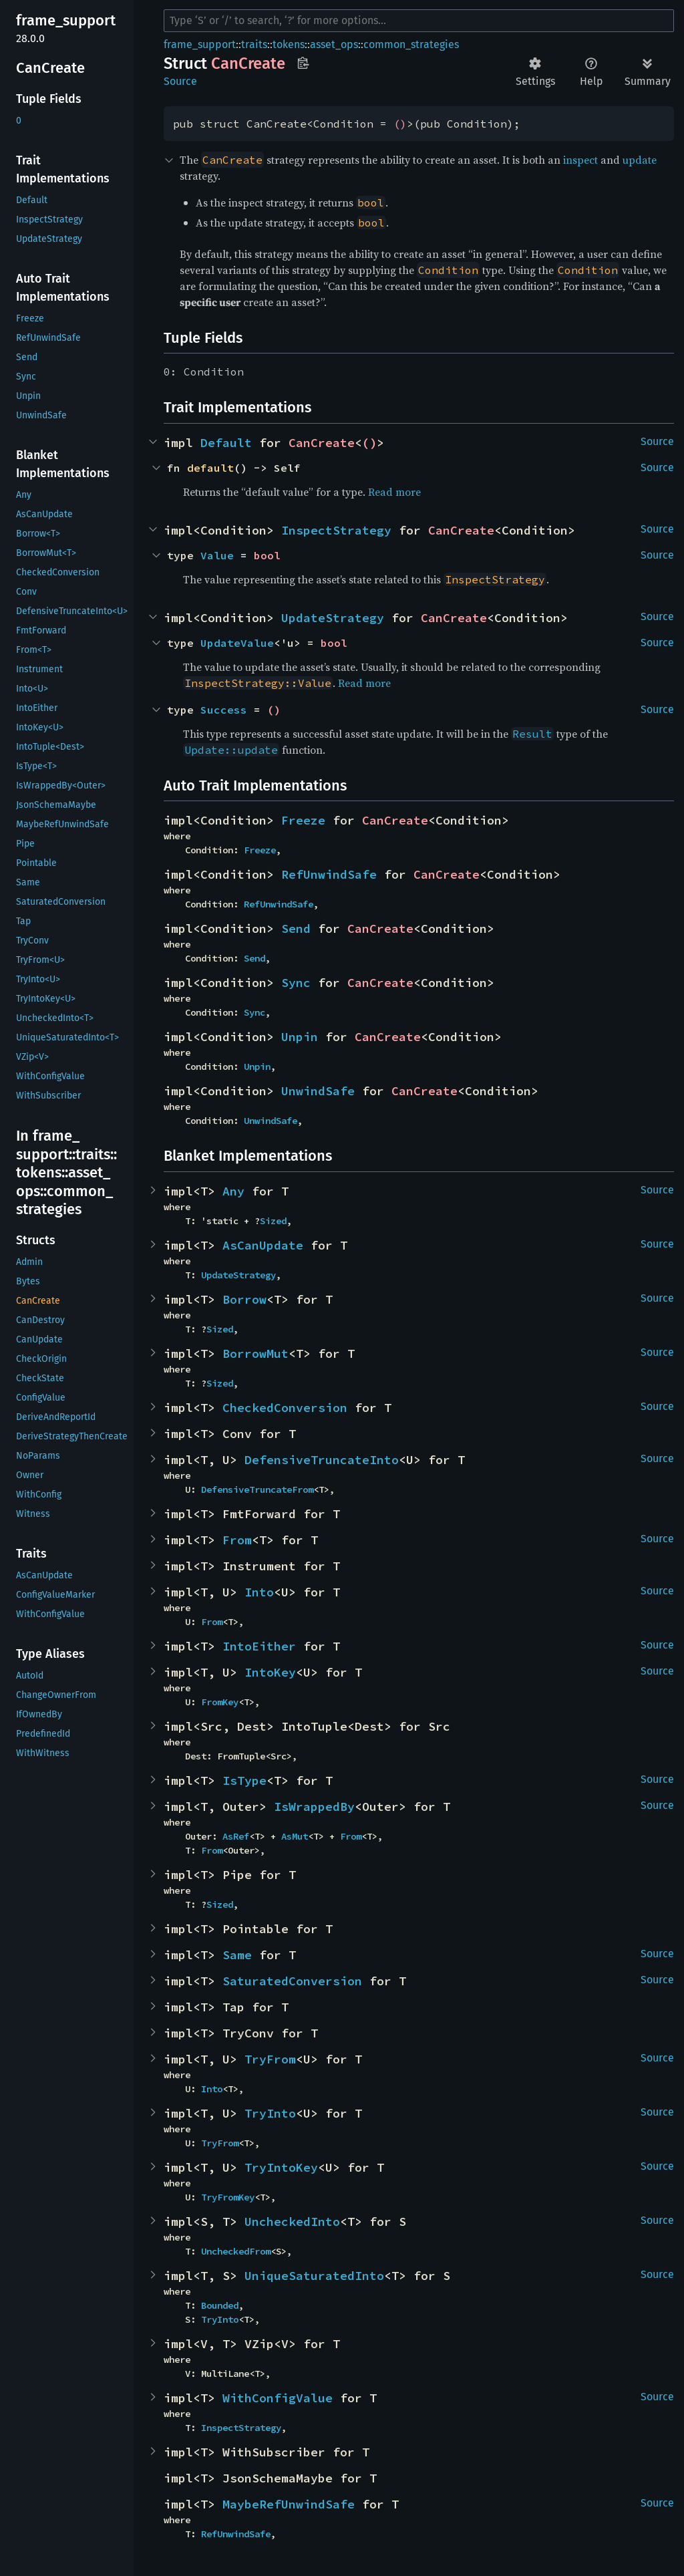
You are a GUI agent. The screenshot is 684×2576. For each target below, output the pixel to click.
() (400, 123)
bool (267, 555)
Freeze (303, 820)
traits (254, 44)
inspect (580, 159)
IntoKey (270, 1672)
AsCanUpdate (262, 1245)
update (640, 159)
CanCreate (322, 442)
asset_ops (334, 44)
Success (223, 709)
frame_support (200, 44)
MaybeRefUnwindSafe (288, 2504)
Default (226, 442)
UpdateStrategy (332, 617)
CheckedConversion (284, 1407)
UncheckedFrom (236, 2251)
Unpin (299, 1036)
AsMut (294, 1836)
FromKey (219, 1702)
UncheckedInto (292, 2221)
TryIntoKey (281, 2167)
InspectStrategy (336, 530)
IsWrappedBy (314, 1806)
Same (237, 1955)
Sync (296, 982)
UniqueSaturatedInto (314, 2275)
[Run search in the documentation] (419, 20)
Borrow (244, 1299)
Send (296, 928)
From (237, 1540)
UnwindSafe (318, 1091)
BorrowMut (255, 1353)
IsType (244, 1780)
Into (259, 1592)
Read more (394, 491)
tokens (289, 44)
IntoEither (259, 1646)
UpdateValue (237, 643)
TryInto (270, 2113)
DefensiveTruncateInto (321, 1459)
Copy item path (303, 62)
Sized (273, 1221)
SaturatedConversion (292, 1981)
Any (233, 1191)
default (210, 467)
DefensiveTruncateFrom (257, 1489)
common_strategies (411, 44)
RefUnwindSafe (329, 874)
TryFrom (270, 2059)
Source (180, 81)
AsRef (235, 1836)
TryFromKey (227, 2197)
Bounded (219, 2305)
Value (217, 555)
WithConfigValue (277, 2398)
